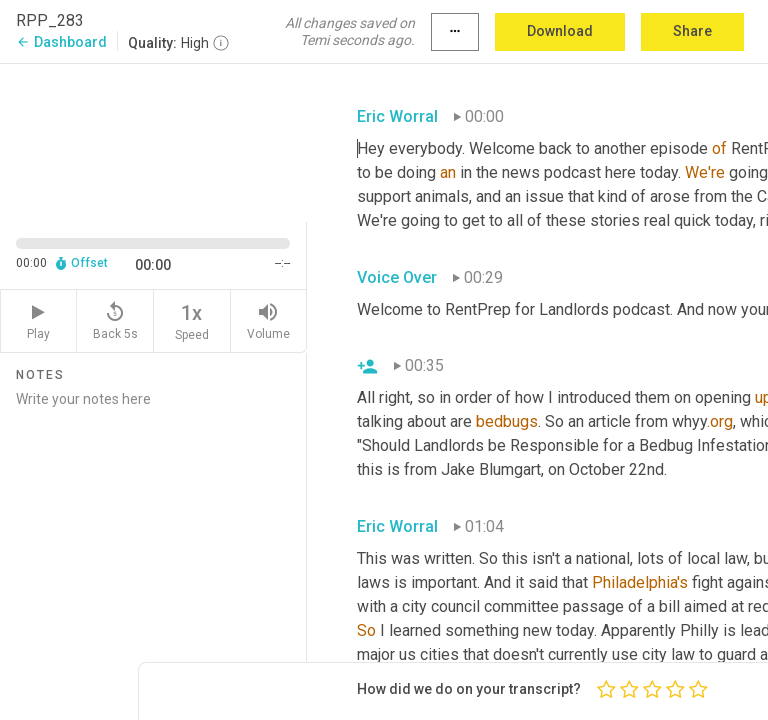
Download (560, 31)
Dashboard (61, 42)
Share (692, 31)
